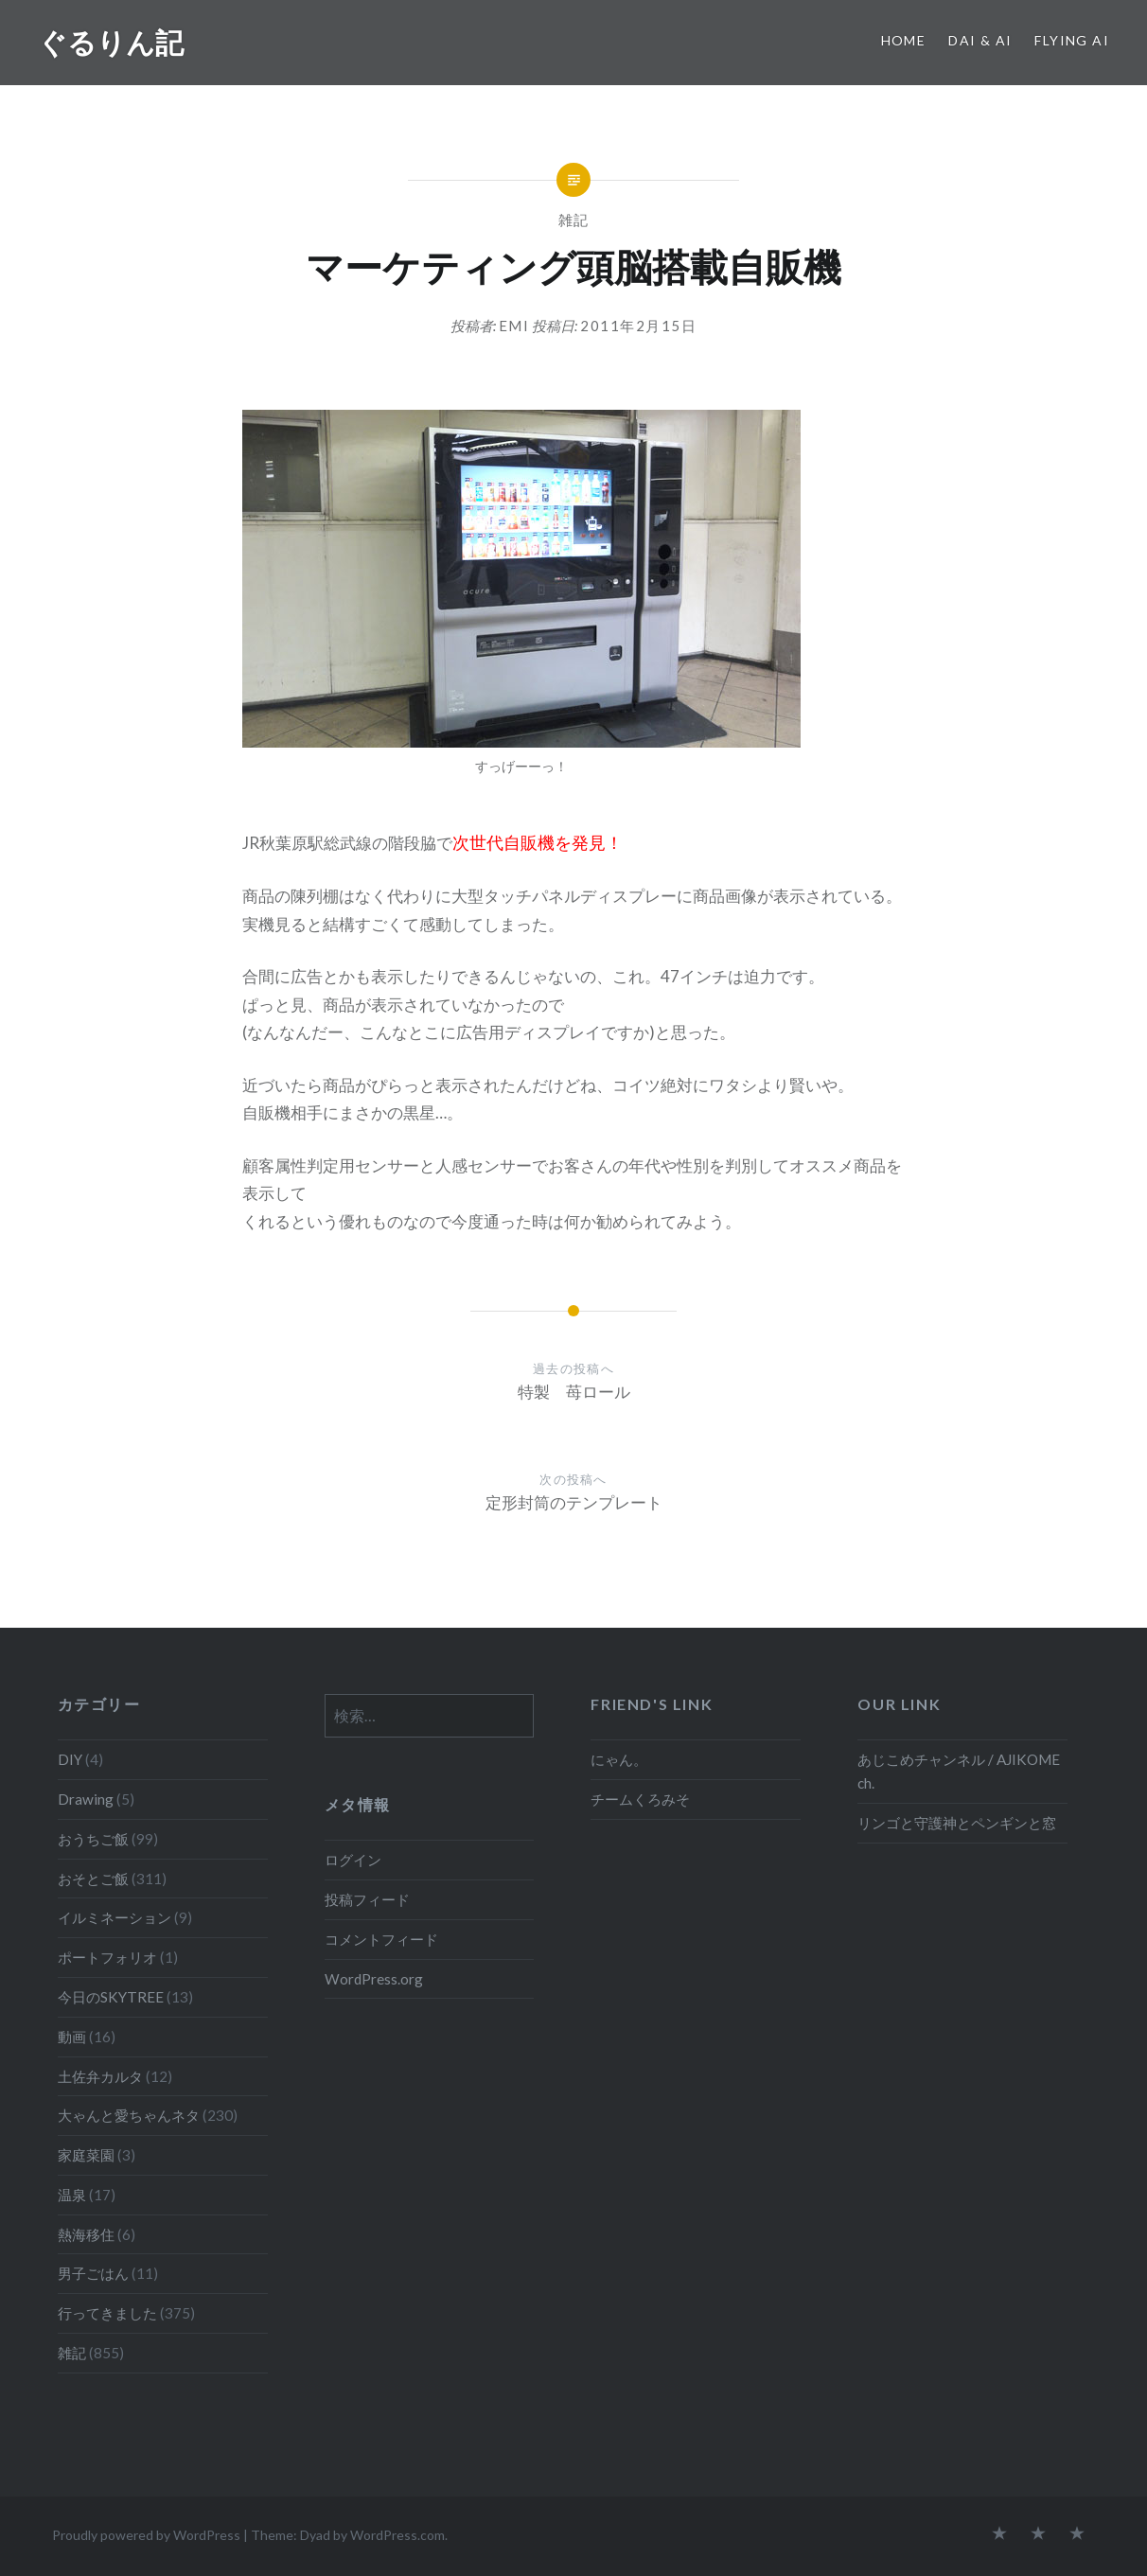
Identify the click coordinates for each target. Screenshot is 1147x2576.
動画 (72, 2036)
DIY (70, 1759)
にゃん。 (619, 1759)
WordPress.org (374, 1978)
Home (903, 40)
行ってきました (107, 2312)
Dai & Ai (980, 40)
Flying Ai (1071, 40)
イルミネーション (114, 1917)
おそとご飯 (93, 1878)
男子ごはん (93, 2273)
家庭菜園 (86, 2154)
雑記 (574, 219)
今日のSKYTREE (111, 1996)
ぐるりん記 (111, 42)
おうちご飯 (93, 1838)
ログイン (353, 1859)
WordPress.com (397, 2535)
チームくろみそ (640, 1799)
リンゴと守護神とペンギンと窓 (956, 1822)
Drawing (86, 1799)
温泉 (72, 2194)
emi (514, 325)
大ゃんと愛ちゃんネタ (129, 2115)
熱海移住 (86, 2234)
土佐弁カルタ (100, 2076)
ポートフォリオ (107, 1957)
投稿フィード (367, 1899)
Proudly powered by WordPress (146, 2535)
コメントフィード (381, 1939)
